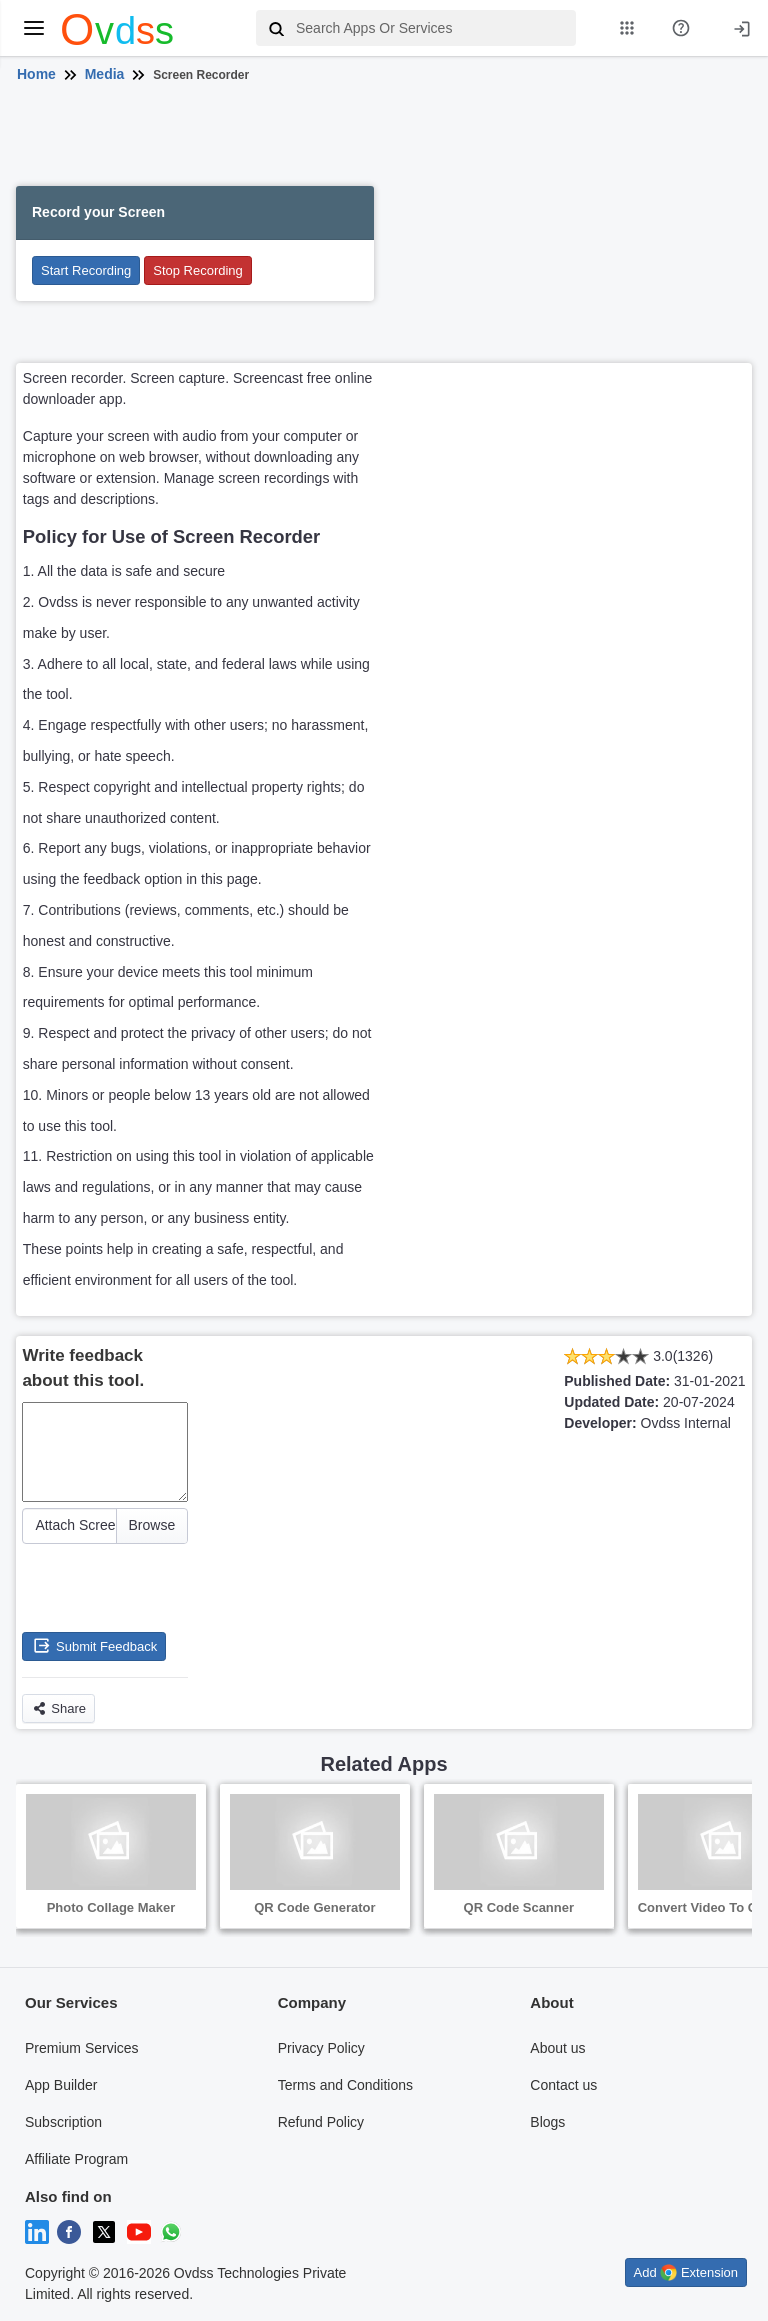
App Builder (61, 2085)
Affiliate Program (76, 2159)
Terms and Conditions (345, 2085)
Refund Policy (321, 2122)
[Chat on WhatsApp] (171, 2231)
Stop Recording (198, 270)
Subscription (63, 2122)
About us (557, 2048)
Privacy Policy (321, 2048)
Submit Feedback (94, 1645)
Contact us (563, 2085)
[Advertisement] (380, 138)
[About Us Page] (681, 28)
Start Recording (86, 270)
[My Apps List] (627, 28)
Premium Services (82, 2048)
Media (105, 74)
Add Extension (686, 2272)
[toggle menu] (34, 28)
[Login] (742, 27)
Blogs (547, 2122)
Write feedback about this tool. (83, 1368)
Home (36, 74)
